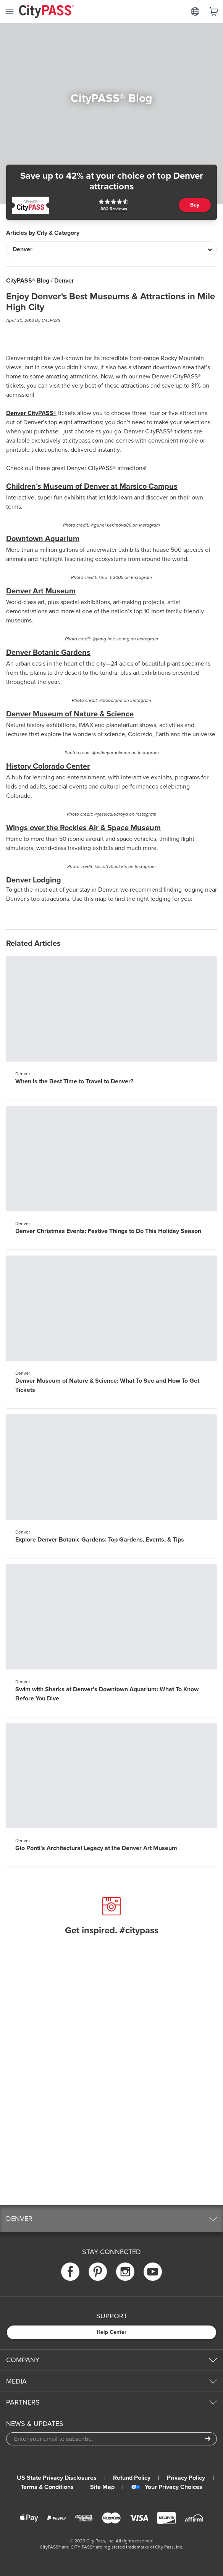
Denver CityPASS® (31, 413)
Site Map (102, 2487)
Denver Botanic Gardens (48, 652)
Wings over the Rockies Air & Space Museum (83, 827)
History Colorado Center (48, 766)
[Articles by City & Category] (111, 249)
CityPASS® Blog (27, 280)
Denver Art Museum (41, 591)
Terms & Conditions (47, 2487)
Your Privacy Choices (166, 2487)
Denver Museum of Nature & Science (70, 714)
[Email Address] (111, 2438)
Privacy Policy (186, 2478)
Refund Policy (131, 2478)
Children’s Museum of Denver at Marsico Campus (92, 486)
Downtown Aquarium (42, 538)
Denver (64, 280)
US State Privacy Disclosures (57, 2478)
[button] (111, 2218)
